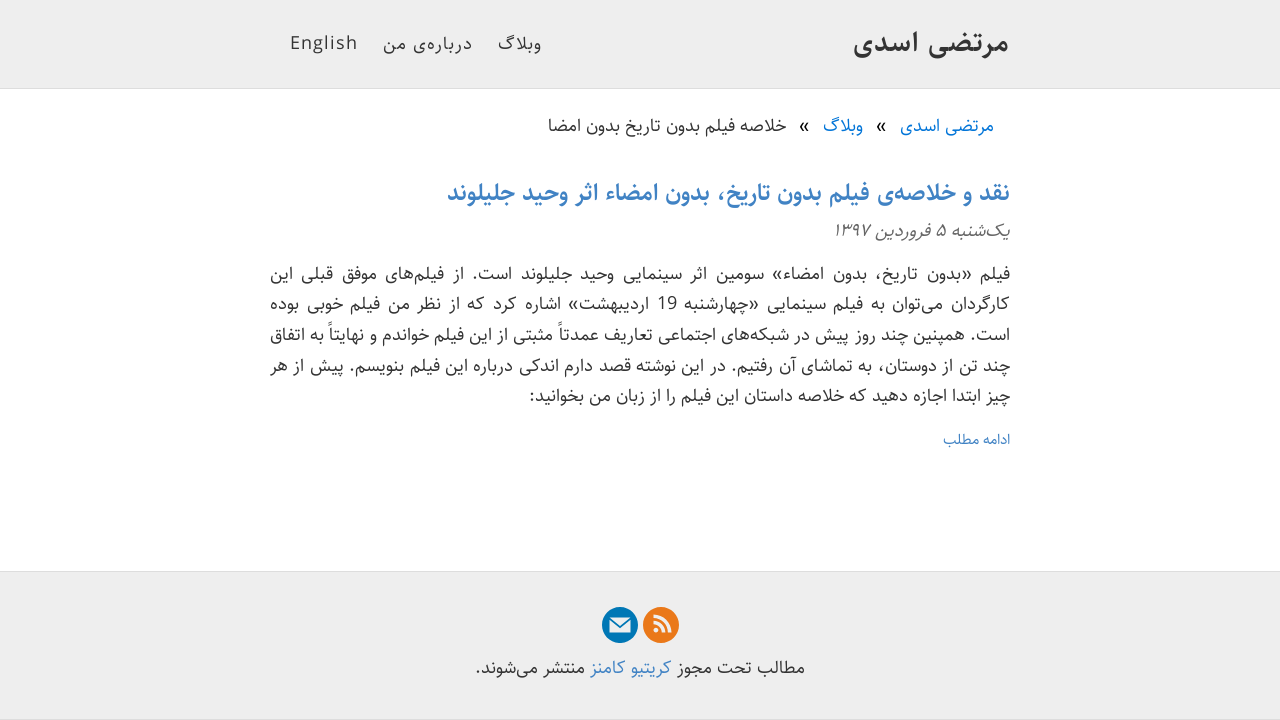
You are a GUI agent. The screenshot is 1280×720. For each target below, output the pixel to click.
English (324, 44)
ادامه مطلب (976, 439)
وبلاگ (520, 44)
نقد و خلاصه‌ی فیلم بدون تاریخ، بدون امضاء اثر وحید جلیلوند (728, 193)
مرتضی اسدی (931, 43)
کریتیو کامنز (631, 668)
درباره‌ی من (428, 44)
